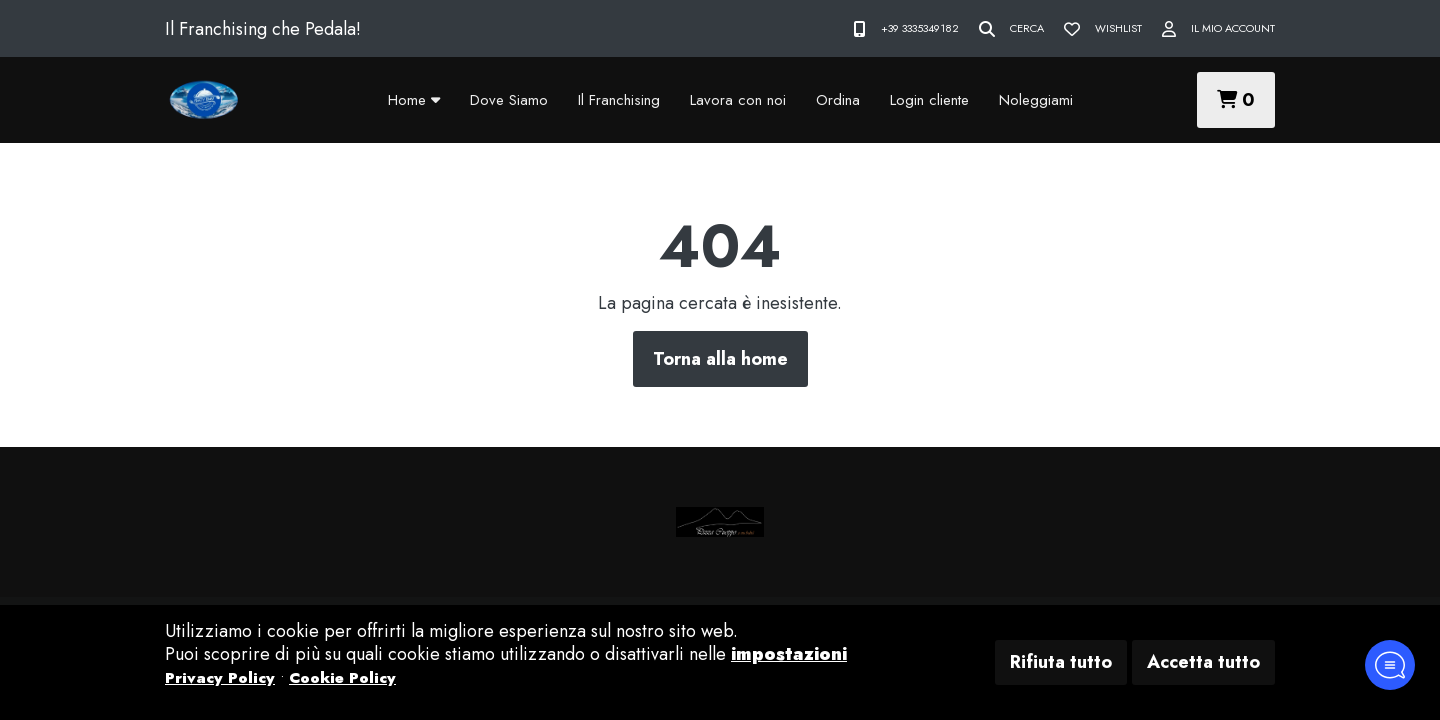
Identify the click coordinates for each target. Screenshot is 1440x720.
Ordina (838, 100)
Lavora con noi (738, 100)
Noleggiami (1036, 100)
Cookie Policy (342, 678)
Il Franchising (619, 100)
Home (414, 100)
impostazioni (789, 654)
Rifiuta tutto (1061, 662)
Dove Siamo (509, 100)
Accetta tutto (1203, 662)
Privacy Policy (220, 678)
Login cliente (929, 100)
